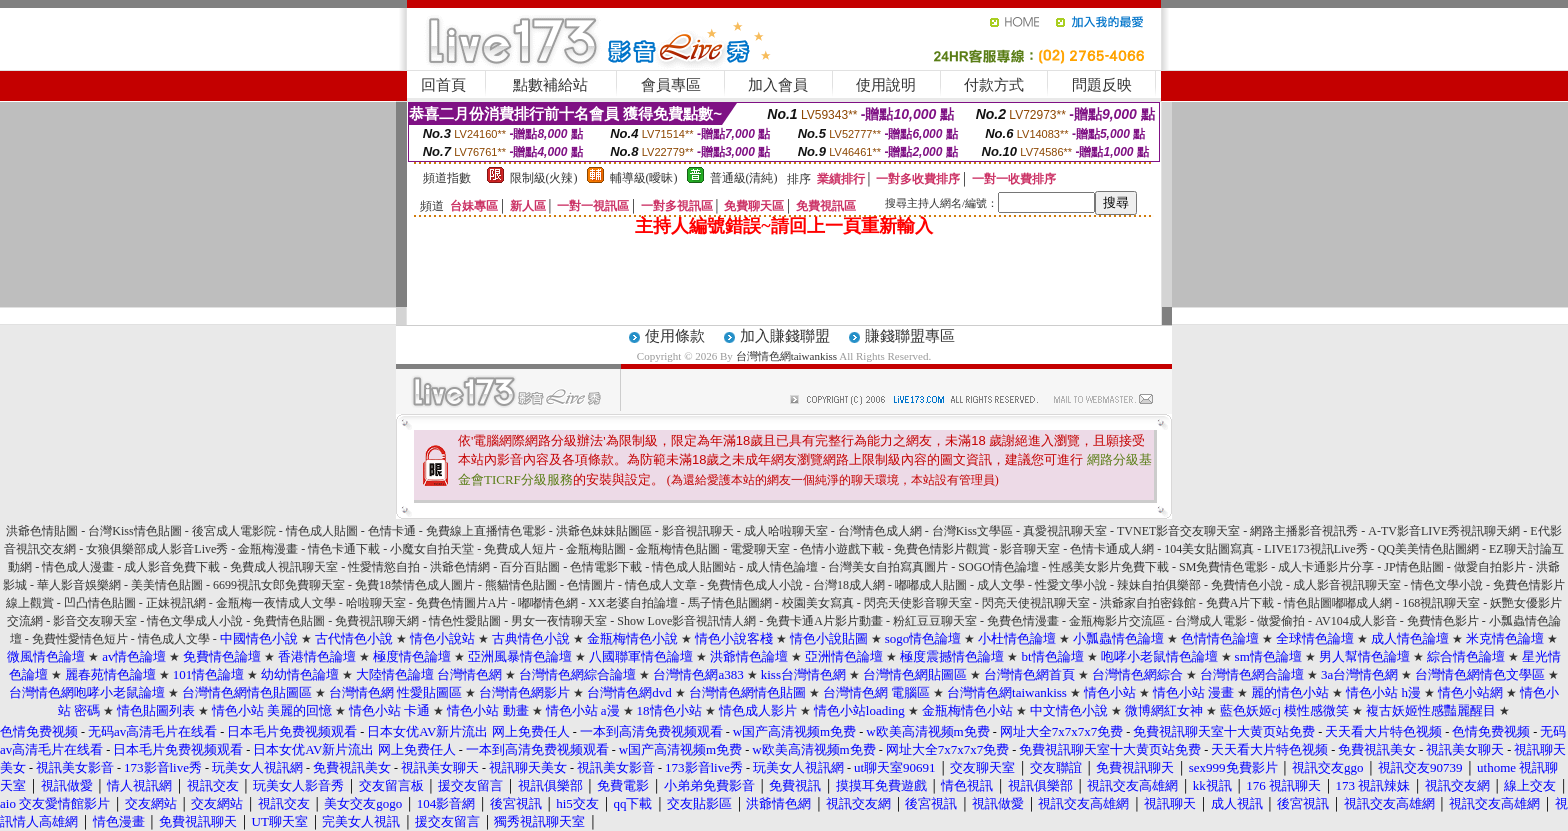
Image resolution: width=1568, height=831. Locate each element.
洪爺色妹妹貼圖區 (604, 531)
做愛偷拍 (1281, 621)
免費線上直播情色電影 (486, 531)
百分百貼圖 (530, 567)
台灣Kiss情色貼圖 (134, 531)
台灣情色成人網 (880, 531)
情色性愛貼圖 (465, 621)
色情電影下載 (606, 567)
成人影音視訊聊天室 (1347, 585)
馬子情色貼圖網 (730, 603)
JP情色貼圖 (1413, 567)
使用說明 (886, 85)
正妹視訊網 (176, 603)
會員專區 (671, 85)
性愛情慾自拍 (384, 567)
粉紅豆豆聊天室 (935, 621)
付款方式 (994, 85)
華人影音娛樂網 (79, 585)
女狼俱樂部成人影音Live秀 (157, 549)
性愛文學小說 (1071, 585)
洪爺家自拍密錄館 (1148, 603)
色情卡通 (392, 531)
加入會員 (778, 85)
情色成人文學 (174, 639)
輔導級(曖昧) (644, 178)
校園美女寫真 (818, 603)
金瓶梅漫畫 (268, 549)
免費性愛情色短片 (80, 639)
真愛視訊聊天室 (1065, 531)
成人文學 (1001, 585)
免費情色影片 (1443, 621)
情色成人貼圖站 (694, 567)
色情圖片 (591, 585)
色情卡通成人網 (1112, 549)
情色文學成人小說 (195, 621)
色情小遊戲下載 (842, 549)
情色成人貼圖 (322, 531)
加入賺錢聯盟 (785, 336)
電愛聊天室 (760, 549)
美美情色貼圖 (167, 585)
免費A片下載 (1240, 603)
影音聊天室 (1030, 549)
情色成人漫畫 (78, 567)
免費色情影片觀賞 (942, 549)
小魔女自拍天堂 (432, 549)
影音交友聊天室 (95, 621)
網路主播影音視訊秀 (1304, 531)
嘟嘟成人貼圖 (931, 585)
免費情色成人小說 (755, 585)
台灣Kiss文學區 (972, 531)
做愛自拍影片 (1490, 567)
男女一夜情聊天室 (559, 621)
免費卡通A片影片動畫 (824, 621)
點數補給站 (550, 85)
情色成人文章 (661, 585)
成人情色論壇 (782, 567)
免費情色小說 (1247, 585)
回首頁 (443, 85)
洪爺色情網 (460, 567)
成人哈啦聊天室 (786, 531)
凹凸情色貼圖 (100, 603)
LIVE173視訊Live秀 (1315, 549)
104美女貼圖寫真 (1209, 549)
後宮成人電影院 (234, 531)
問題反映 (1102, 85)
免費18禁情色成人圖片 (415, 585)
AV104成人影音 (1356, 621)
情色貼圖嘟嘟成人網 (1338, 603)
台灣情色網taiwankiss (786, 356)
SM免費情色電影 (1223, 567)
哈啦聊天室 (376, 603)
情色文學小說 (1447, 585)
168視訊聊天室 (1441, 603)
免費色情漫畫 (1023, 621)
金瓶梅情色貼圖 (678, 549)
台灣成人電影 (1211, 621)
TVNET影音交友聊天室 (1178, 531)
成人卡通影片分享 (1326, 567)
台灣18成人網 (849, 585)
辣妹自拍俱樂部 (1159, 585)
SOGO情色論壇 (998, 567)
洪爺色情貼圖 (42, 531)
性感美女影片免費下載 (1109, 567)
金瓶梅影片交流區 (1117, 621)
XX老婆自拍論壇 (632, 603)
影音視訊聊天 (698, 531)
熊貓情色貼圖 (521, 585)
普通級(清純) (744, 178)
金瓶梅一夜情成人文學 (276, 603)
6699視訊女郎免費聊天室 (279, 585)
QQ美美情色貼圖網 (1428, 549)
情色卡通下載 (344, 549)
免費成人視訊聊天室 (284, 567)
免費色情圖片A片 (462, 603)
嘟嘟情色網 (548, 603)
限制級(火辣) (544, 178)
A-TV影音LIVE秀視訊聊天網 (1444, 531)
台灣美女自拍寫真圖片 (888, 567)
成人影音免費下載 (172, 567)
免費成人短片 (520, 549)
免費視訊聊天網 (377, 621)
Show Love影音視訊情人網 (686, 621)
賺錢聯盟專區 (910, 336)
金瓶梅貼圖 (596, 549)
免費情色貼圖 (289, 621)
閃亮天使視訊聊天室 (1036, 603)
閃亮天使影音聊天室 (918, 603)
